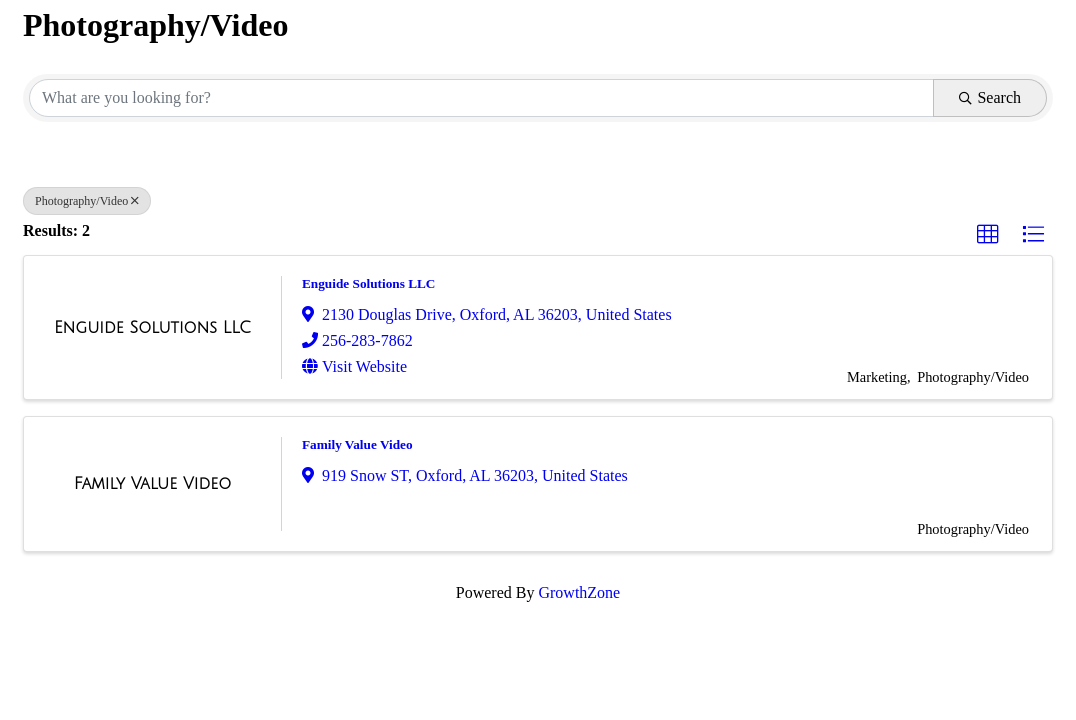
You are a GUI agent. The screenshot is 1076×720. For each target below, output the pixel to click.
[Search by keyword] (481, 98)
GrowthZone (579, 592)
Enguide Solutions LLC (368, 283)
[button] (988, 235)
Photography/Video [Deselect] (87, 201)
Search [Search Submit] (990, 97)
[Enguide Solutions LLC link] (152, 328)
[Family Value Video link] (152, 484)
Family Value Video (357, 444)
